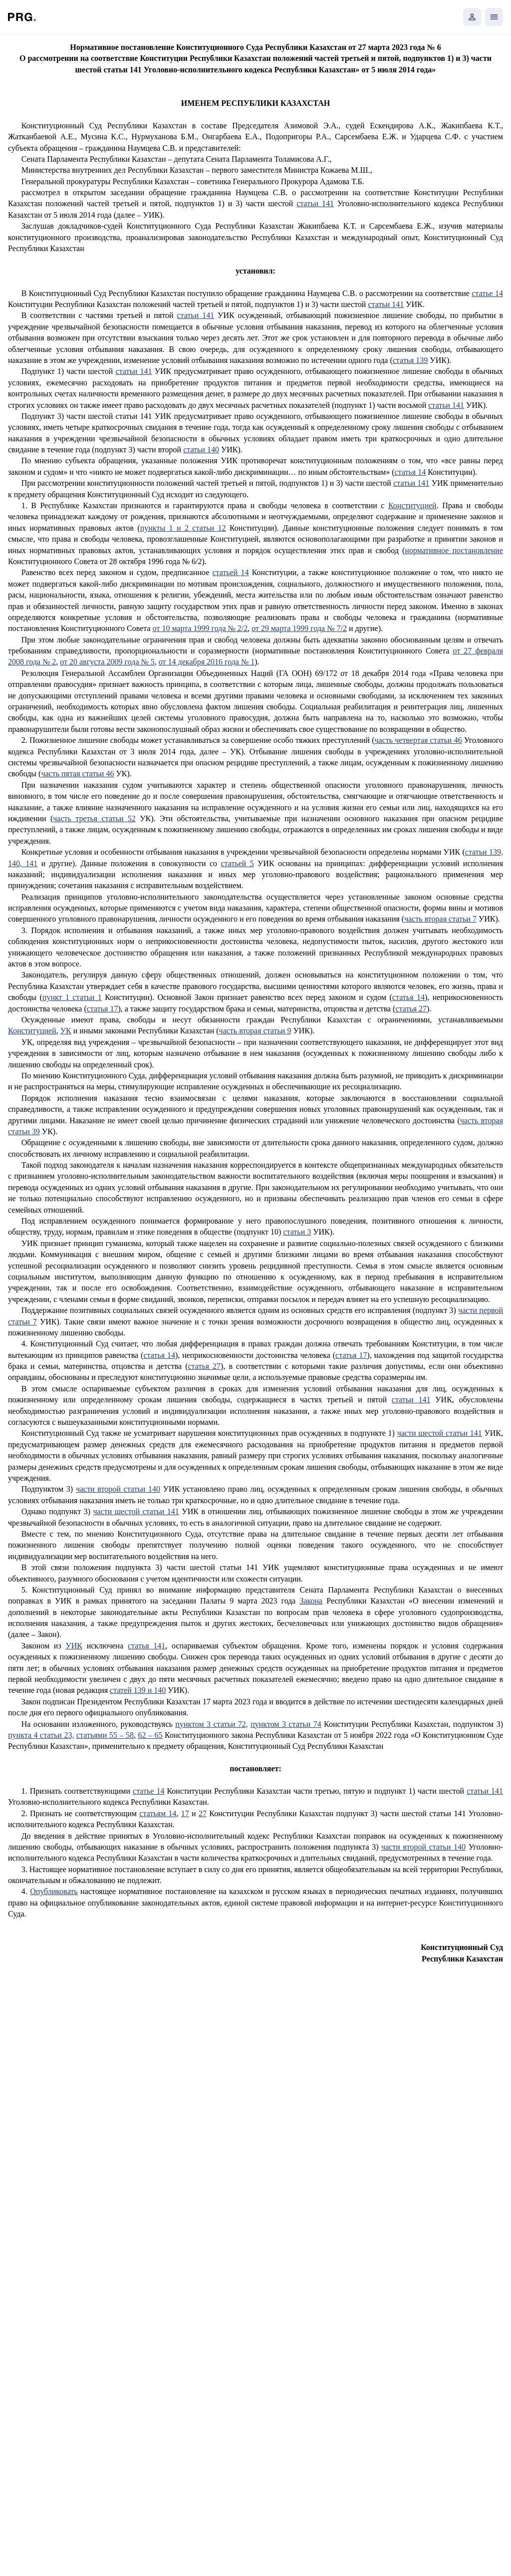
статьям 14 (157, 1813)
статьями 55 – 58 (105, 1735)
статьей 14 (230, 572)
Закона (310, 1601)
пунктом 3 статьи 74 (286, 1724)
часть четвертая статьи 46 (418, 740)
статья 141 (146, 1645)
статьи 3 (297, 1232)
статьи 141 (315, 203)
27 (203, 1813)
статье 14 (487, 293)
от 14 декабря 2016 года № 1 (207, 661)
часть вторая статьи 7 (440, 919)
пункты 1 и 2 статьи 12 (183, 528)
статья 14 (410, 472)
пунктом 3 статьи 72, (211, 1724)
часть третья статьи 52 (94, 818)
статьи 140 (201, 449)
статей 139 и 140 (138, 1690)
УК (65, 1030)
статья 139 (410, 360)
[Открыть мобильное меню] (494, 17)
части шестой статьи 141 (439, 1433)
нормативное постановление (454, 550)
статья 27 (411, 1008)
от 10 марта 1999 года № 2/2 (200, 628)
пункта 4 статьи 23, (41, 1735)
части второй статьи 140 (118, 1489)
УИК (73, 1645)
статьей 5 (237, 863)
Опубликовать (53, 1891)
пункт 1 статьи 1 (72, 997)
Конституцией (412, 505)
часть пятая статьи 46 (77, 773)
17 (185, 1813)
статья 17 (102, 1008)
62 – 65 (150, 1735)
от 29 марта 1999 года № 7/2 (299, 628)
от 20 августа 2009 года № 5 (107, 661)
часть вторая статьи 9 (255, 1030)
